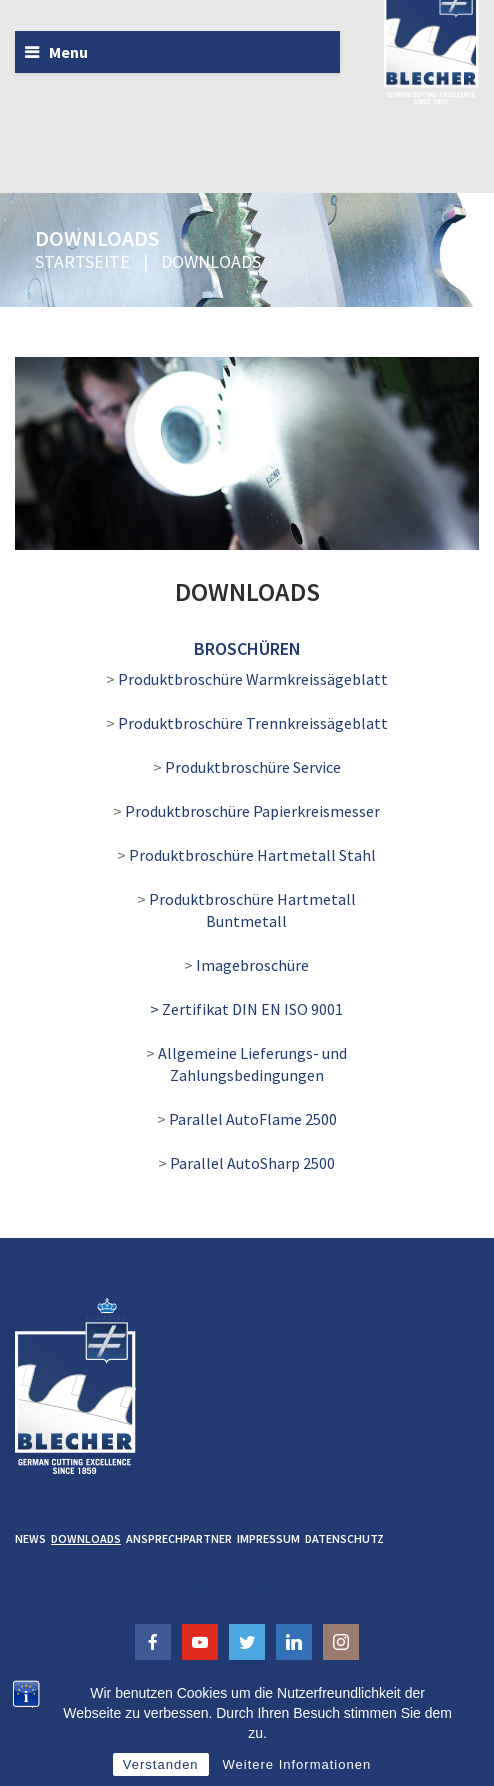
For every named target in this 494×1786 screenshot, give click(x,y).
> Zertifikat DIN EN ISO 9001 (246, 1009)
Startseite (82, 261)
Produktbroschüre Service (253, 767)
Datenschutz (344, 1538)
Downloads (86, 1538)
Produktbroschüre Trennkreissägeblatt (253, 723)
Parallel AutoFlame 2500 (253, 1119)
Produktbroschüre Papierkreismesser (252, 811)
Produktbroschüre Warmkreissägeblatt (253, 679)
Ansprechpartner (179, 1538)
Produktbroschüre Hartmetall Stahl (252, 855)
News (30, 1538)
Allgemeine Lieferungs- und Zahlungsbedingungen (252, 1064)
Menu (68, 52)
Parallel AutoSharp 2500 (252, 1163)
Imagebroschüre (252, 965)
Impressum (268, 1538)
